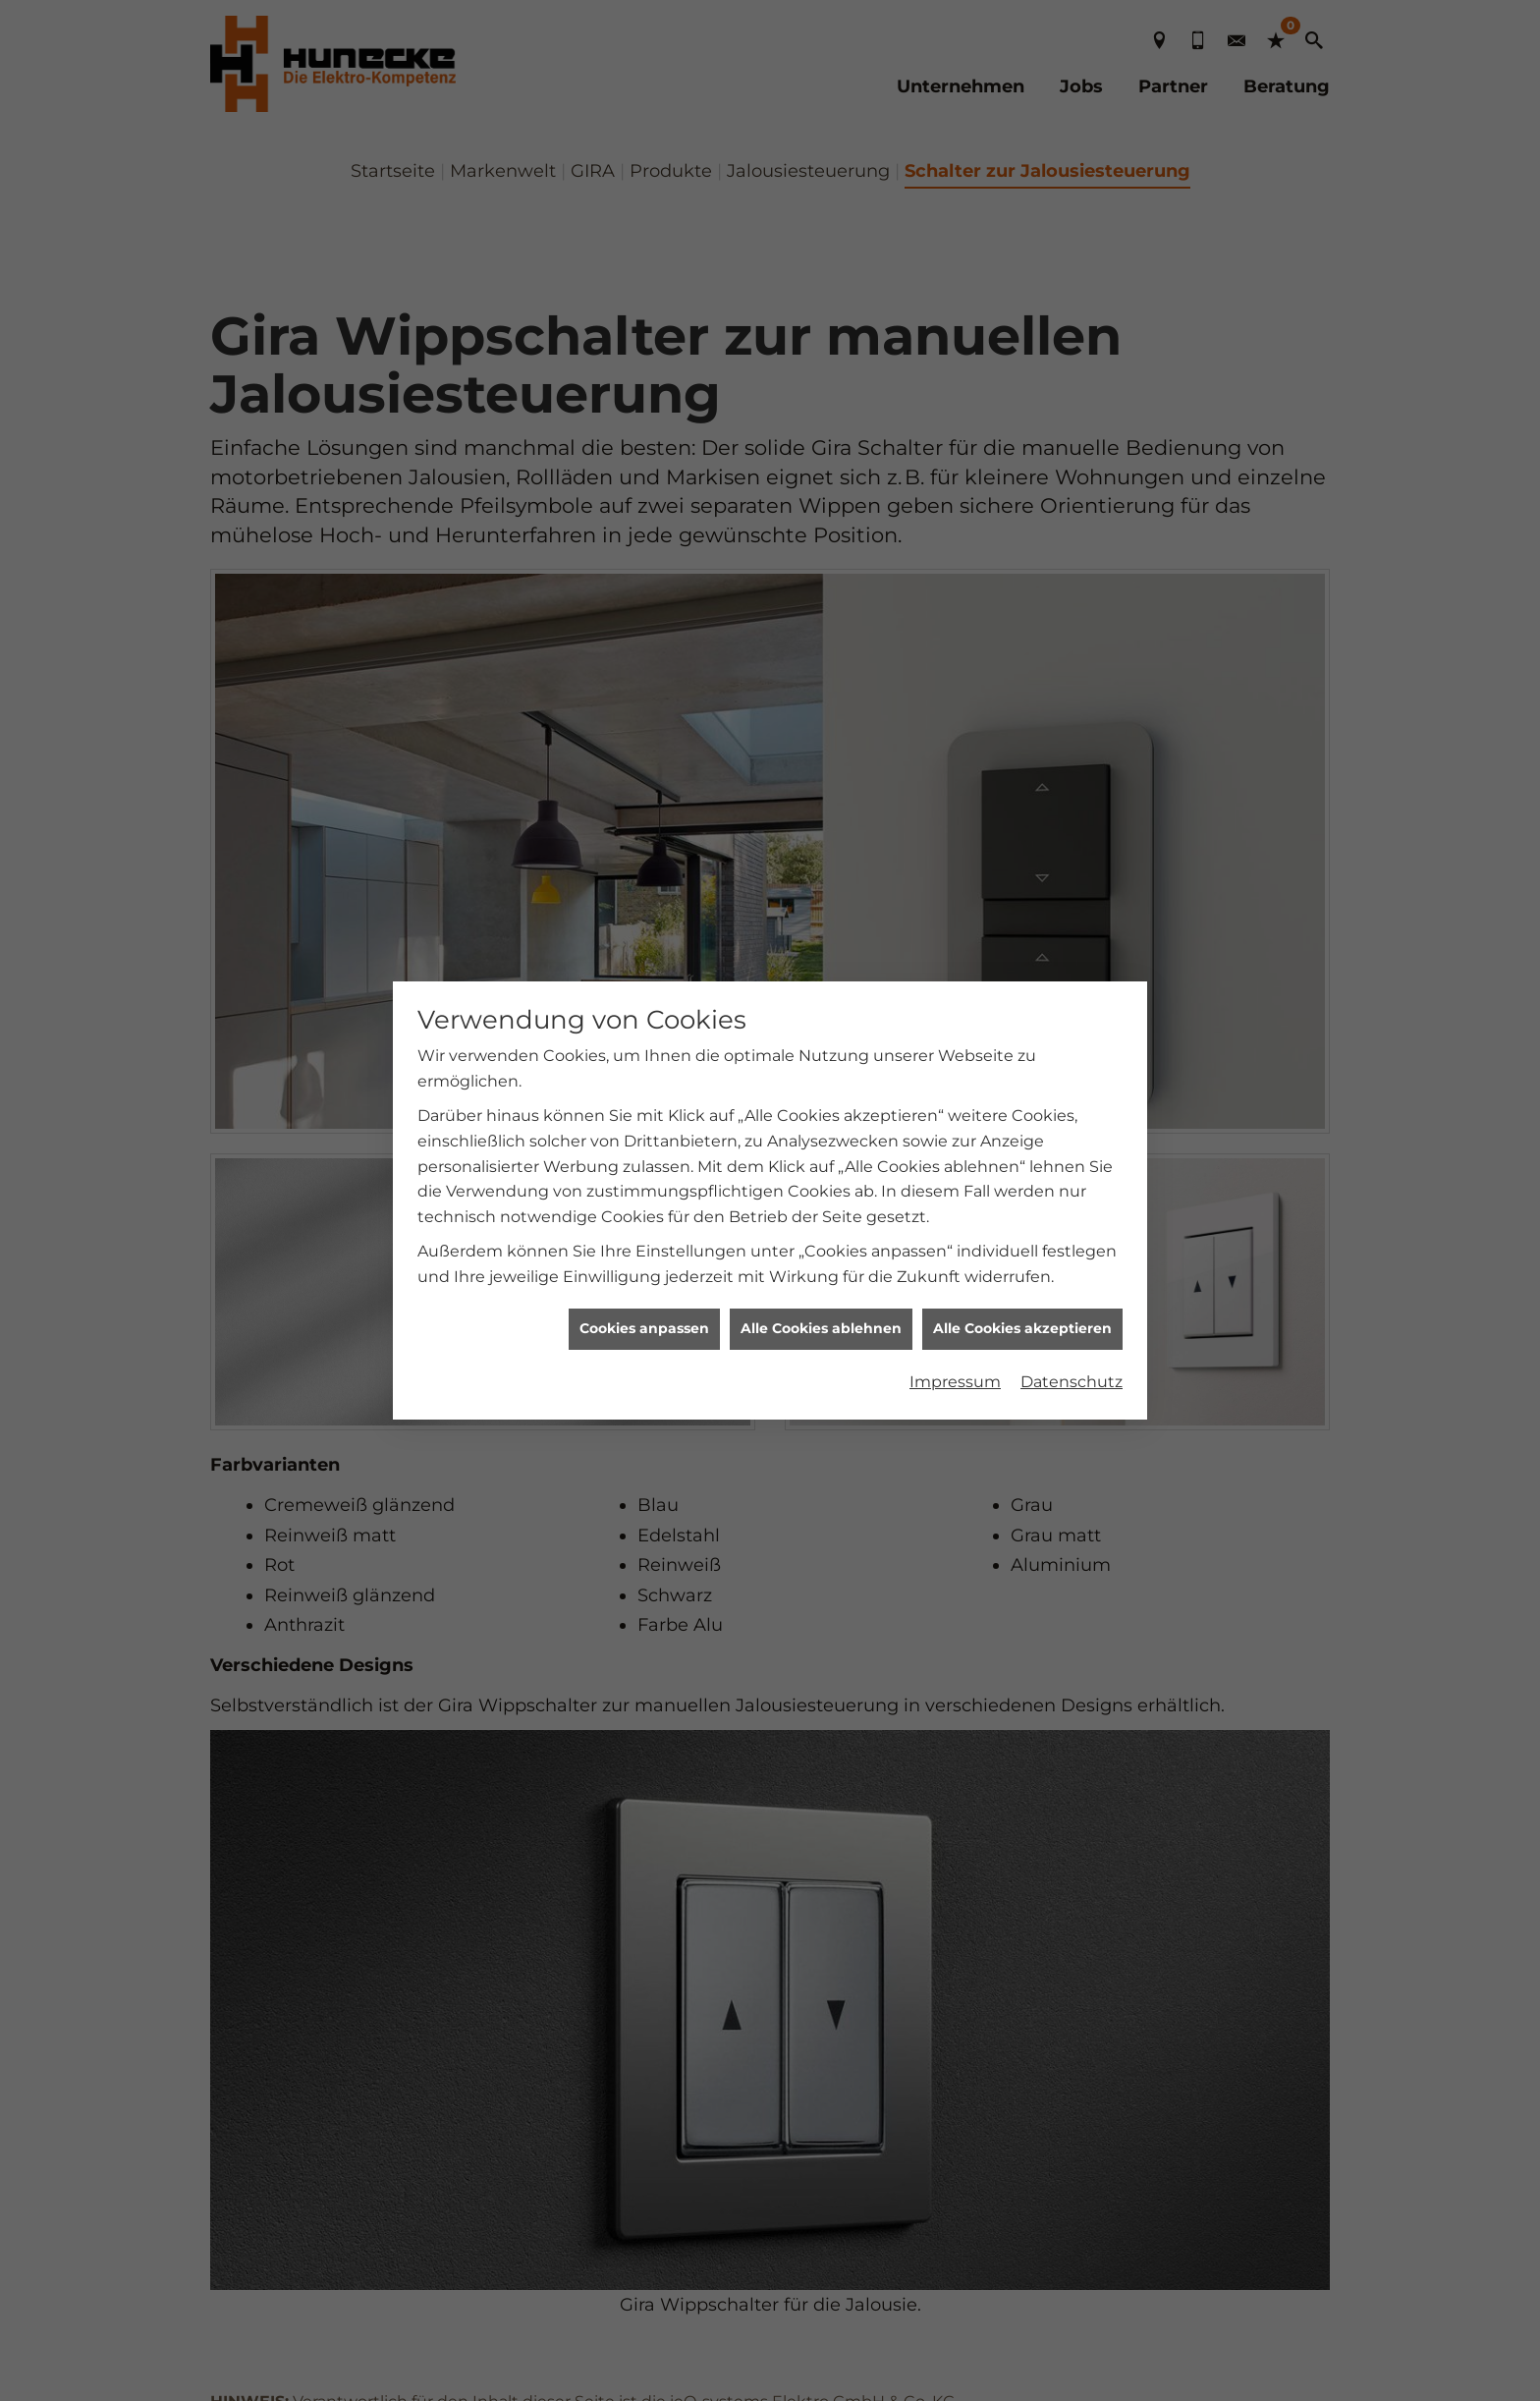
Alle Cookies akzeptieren (1022, 969)
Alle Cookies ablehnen (821, 969)
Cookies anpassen (644, 969)
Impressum (955, 1022)
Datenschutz (1071, 1022)
